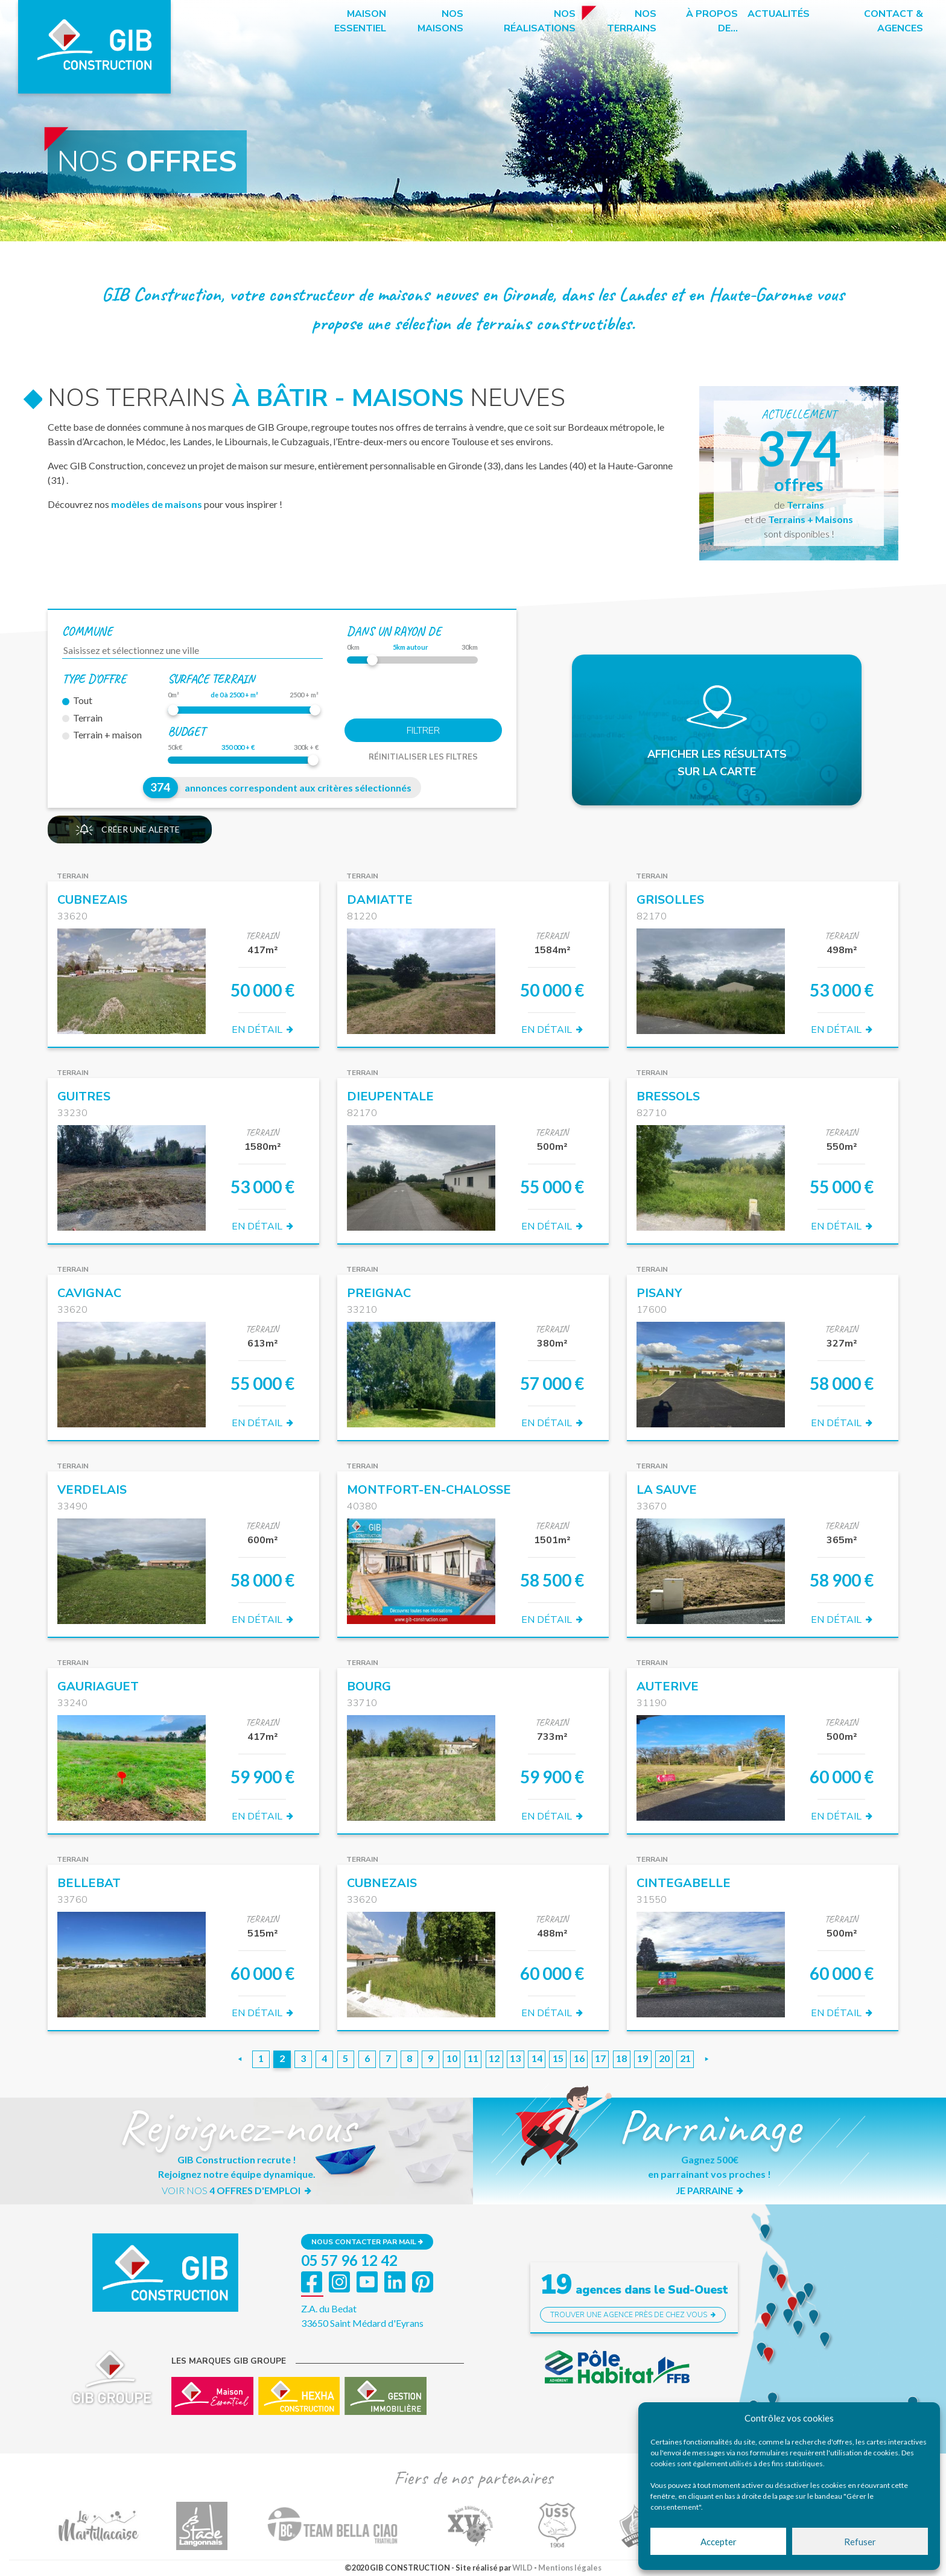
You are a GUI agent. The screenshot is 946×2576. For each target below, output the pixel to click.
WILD (522, 2567)
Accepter (718, 2541)
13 (515, 2058)
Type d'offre (94, 679)
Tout (77, 700)
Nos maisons (440, 21)
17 (600, 2058)
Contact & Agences (893, 21)
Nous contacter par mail (367, 2242)
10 (451, 2058)
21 (685, 2058)
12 (494, 2058)
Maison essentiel (360, 21)
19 (642, 2058)
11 (473, 2058)
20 (664, 2058)
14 (537, 2058)
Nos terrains (631, 21)
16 (579, 2058)
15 (558, 2058)
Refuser (860, 2541)
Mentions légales (570, 2567)
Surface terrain (211, 679)
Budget (186, 731)
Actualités (779, 14)
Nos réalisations (540, 21)
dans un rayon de (394, 631)
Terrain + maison (102, 734)
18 (621, 2058)
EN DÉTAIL (262, 1029)
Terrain (82, 717)
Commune (87, 631)
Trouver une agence (633, 2315)
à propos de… (712, 21)
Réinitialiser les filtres (423, 757)
